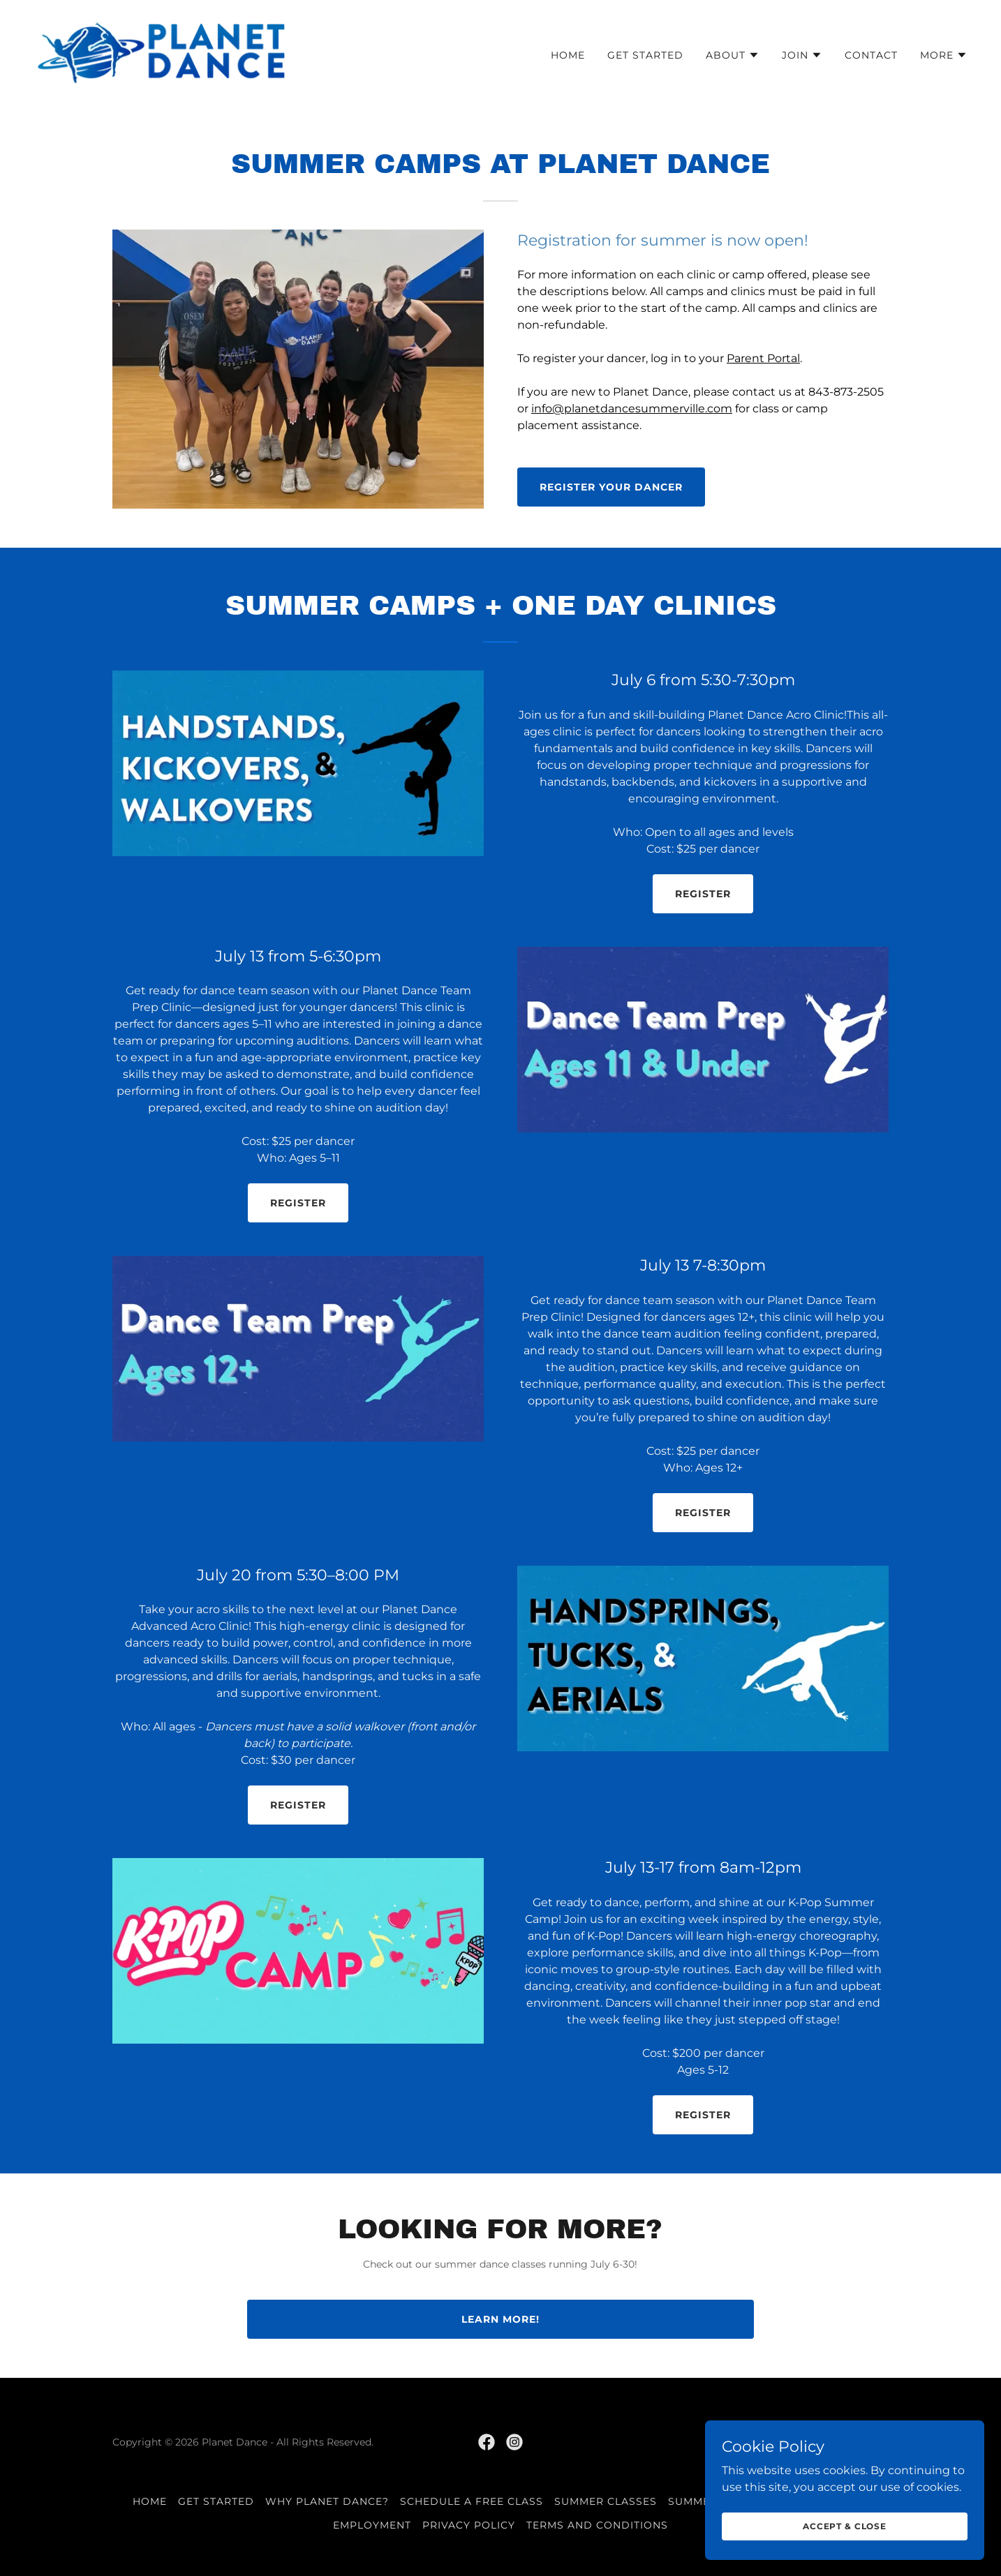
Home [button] (150, 2501)
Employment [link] (372, 2525)
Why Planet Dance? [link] (327, 2501)
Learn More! (500, 2319)
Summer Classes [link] (605, 2501)
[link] (161, 52)
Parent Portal (763, 358)
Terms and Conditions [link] (597, 2525)
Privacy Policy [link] (468, 2525)
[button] (732, 55)
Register (703, 894)
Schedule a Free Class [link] (471, 2501)
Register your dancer (611, 487)
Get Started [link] (645, 55)
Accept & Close (845, 2526)
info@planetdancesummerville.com (631, 408)
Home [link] (568, 55)
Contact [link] (871, 55)
